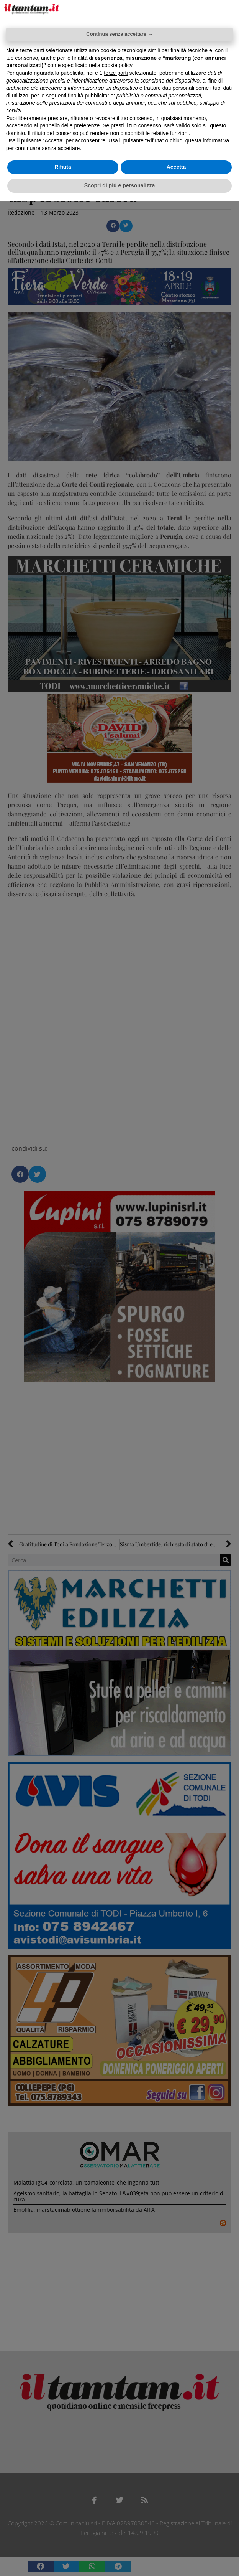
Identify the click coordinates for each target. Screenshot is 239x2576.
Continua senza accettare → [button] (119, 34)
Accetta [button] (176, 167)
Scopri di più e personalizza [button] (119, 185)
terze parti (116, 73)
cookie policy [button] (117, 65)
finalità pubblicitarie (90, 95)
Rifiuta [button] (62, 167)
